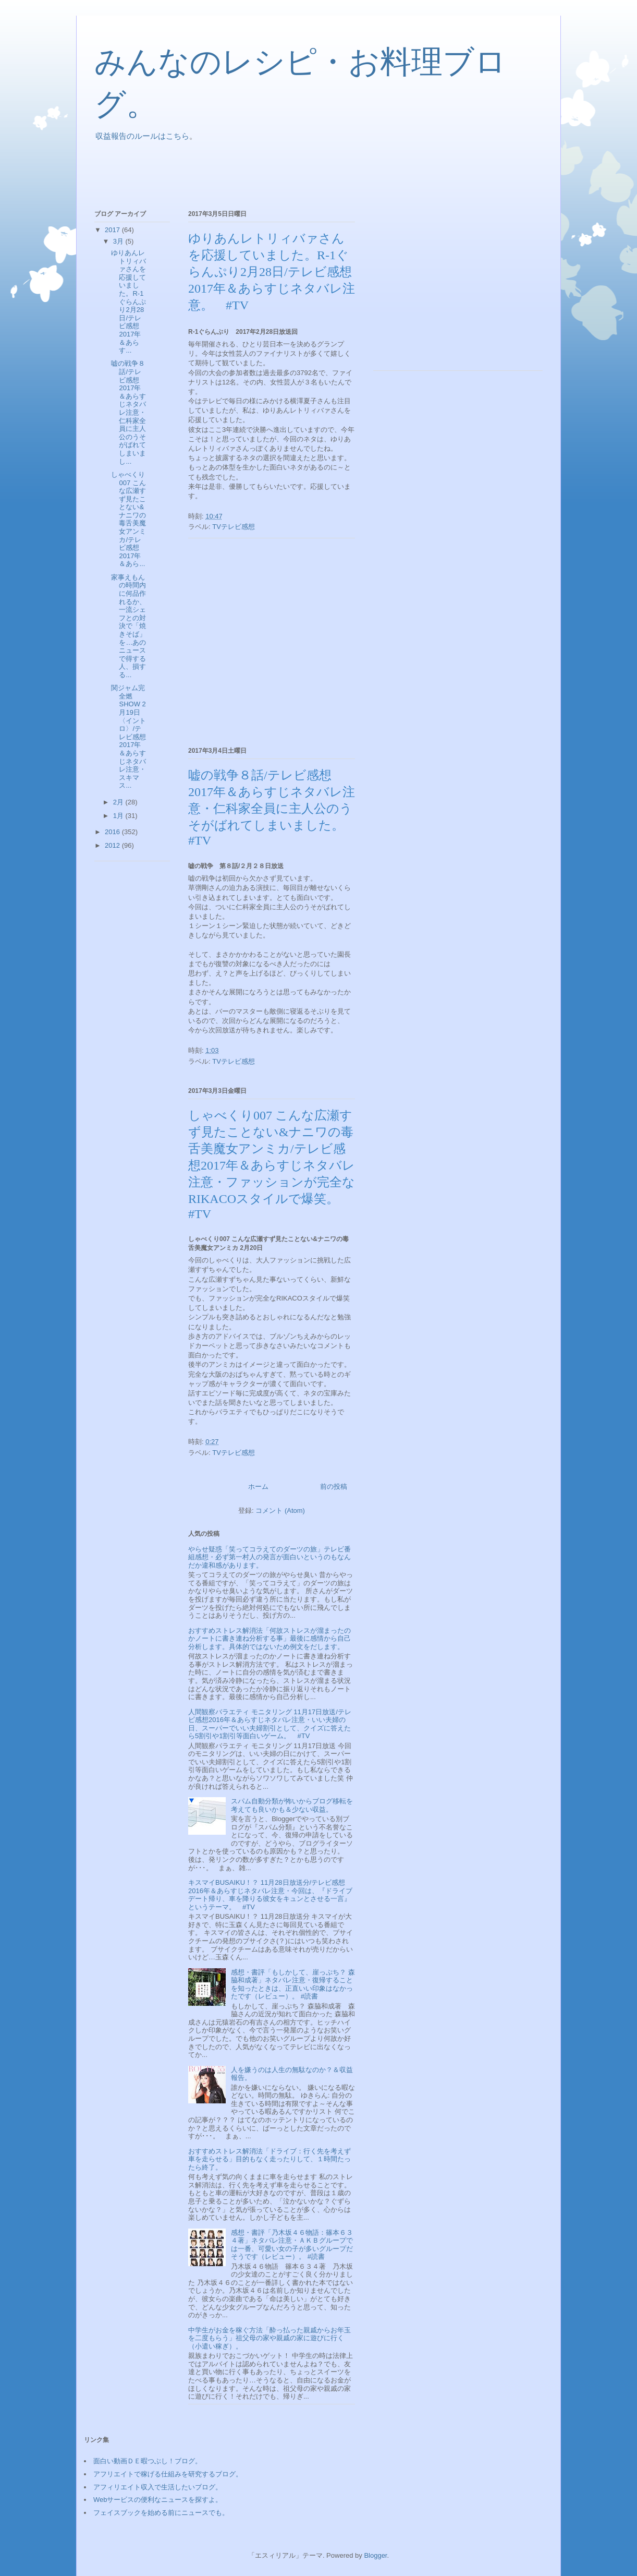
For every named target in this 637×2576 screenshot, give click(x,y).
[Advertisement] (284, 172)
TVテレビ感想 (233, 527)
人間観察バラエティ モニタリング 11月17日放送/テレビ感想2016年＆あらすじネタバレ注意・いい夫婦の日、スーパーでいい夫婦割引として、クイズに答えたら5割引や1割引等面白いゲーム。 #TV (269, 1724)
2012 (113, 845)
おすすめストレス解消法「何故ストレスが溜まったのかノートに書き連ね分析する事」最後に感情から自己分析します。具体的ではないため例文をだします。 (269, 1639)
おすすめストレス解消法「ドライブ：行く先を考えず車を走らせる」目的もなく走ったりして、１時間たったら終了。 (269, 2159)
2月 (119, 802)
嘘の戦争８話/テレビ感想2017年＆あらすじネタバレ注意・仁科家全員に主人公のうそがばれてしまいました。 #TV (272, 807)
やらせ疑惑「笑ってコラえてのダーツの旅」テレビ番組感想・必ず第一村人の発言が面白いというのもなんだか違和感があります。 (269, 1557)
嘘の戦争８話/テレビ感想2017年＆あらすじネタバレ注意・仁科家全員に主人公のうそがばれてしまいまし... (128, 412)
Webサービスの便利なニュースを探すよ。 (158, 2499)
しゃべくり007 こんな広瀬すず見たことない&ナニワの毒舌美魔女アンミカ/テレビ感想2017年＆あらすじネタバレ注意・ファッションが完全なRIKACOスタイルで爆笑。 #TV (271, 1165)
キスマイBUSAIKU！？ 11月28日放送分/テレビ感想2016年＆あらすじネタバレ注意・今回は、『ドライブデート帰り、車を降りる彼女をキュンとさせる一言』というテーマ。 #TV (270, 1895)
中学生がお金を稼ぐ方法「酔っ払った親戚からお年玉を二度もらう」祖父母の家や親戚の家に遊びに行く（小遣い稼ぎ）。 (269, 2338)
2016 (113, 832)
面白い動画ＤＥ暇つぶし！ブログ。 (147, 2461)
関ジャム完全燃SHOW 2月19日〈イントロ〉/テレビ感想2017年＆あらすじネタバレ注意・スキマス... (128, 736)
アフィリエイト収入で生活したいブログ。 (157, 2487)
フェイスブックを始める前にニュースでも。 (161, 2513)
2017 (113, 230)
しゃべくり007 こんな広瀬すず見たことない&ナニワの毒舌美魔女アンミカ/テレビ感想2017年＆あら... (128, 519)
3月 (119, 241)
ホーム (258, 1486)
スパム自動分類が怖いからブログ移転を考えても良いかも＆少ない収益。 (292, 1805)
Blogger (375, 2555)
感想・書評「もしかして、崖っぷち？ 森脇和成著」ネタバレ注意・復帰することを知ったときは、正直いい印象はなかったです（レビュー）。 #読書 (293, 1984)
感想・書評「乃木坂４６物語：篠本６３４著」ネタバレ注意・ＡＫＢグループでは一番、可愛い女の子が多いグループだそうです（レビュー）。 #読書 (292, 2245)
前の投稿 (333, 1486)
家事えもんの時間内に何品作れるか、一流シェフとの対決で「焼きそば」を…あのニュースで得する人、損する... (128, 626)
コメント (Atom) (280, 1510)
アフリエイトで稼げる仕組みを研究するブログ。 (167, 2474)
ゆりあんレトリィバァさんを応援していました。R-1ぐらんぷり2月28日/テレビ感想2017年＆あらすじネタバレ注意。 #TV (271, 272)
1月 (119, 816)
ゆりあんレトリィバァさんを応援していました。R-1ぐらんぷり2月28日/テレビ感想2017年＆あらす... (128, 301)
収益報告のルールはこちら (142, 135)
